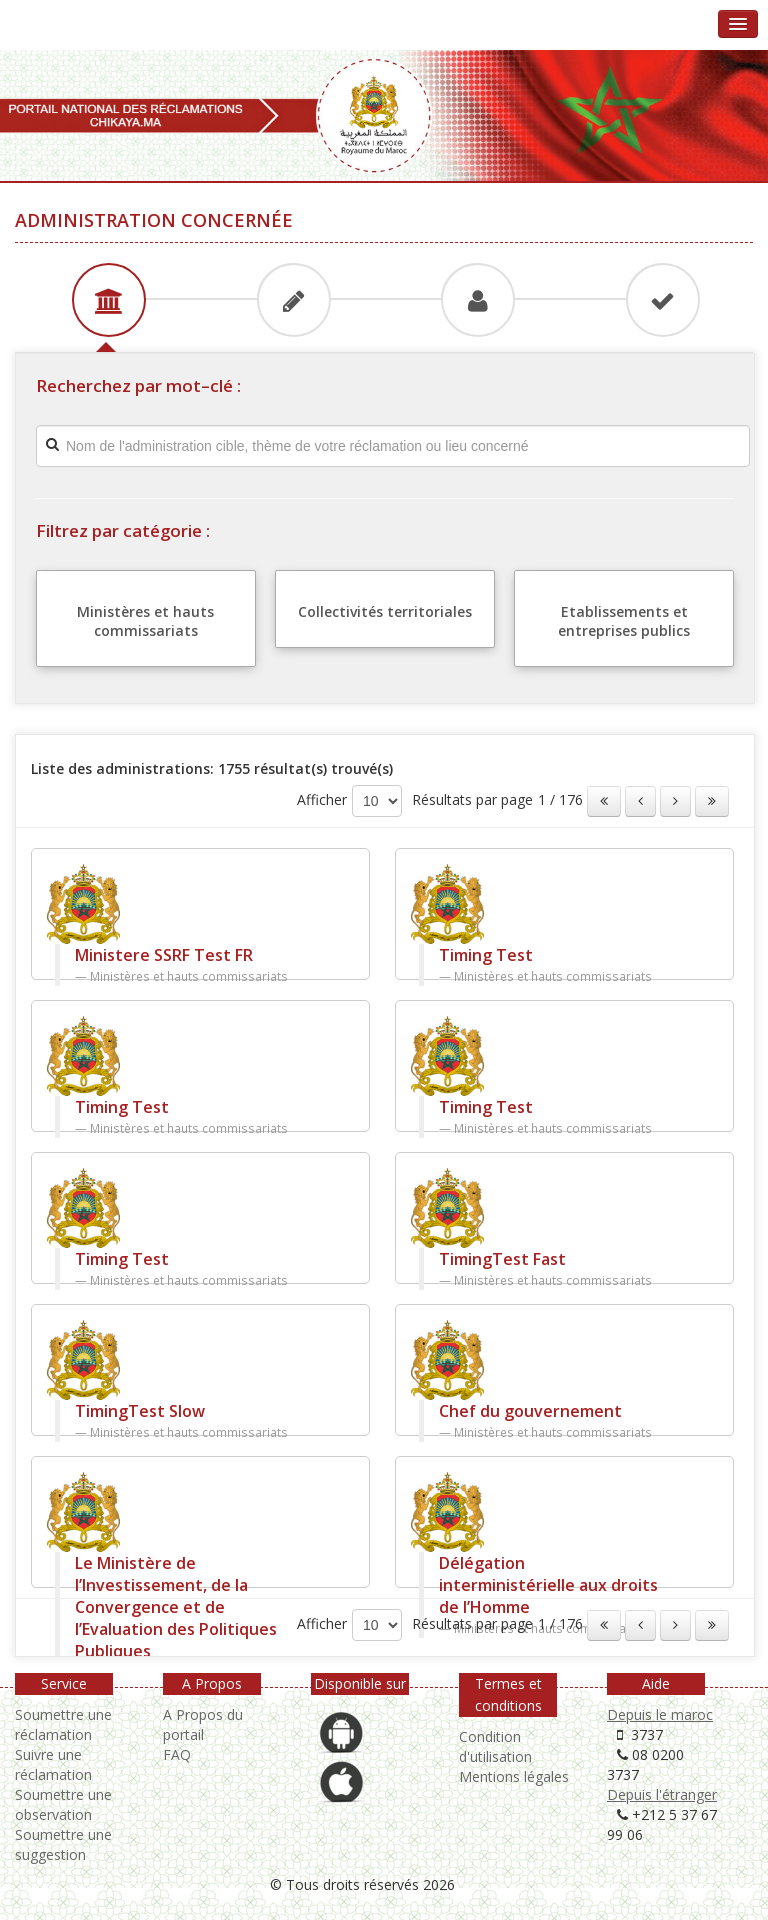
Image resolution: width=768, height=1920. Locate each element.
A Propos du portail (203, 1724)
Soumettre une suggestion (63, 1844)
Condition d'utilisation (495, 1746)
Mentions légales (514, 1776)
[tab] (107, 298)
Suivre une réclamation (53, 1764)
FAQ (177, 1754)
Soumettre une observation (63, 1804)
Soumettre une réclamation (63, 1724)
